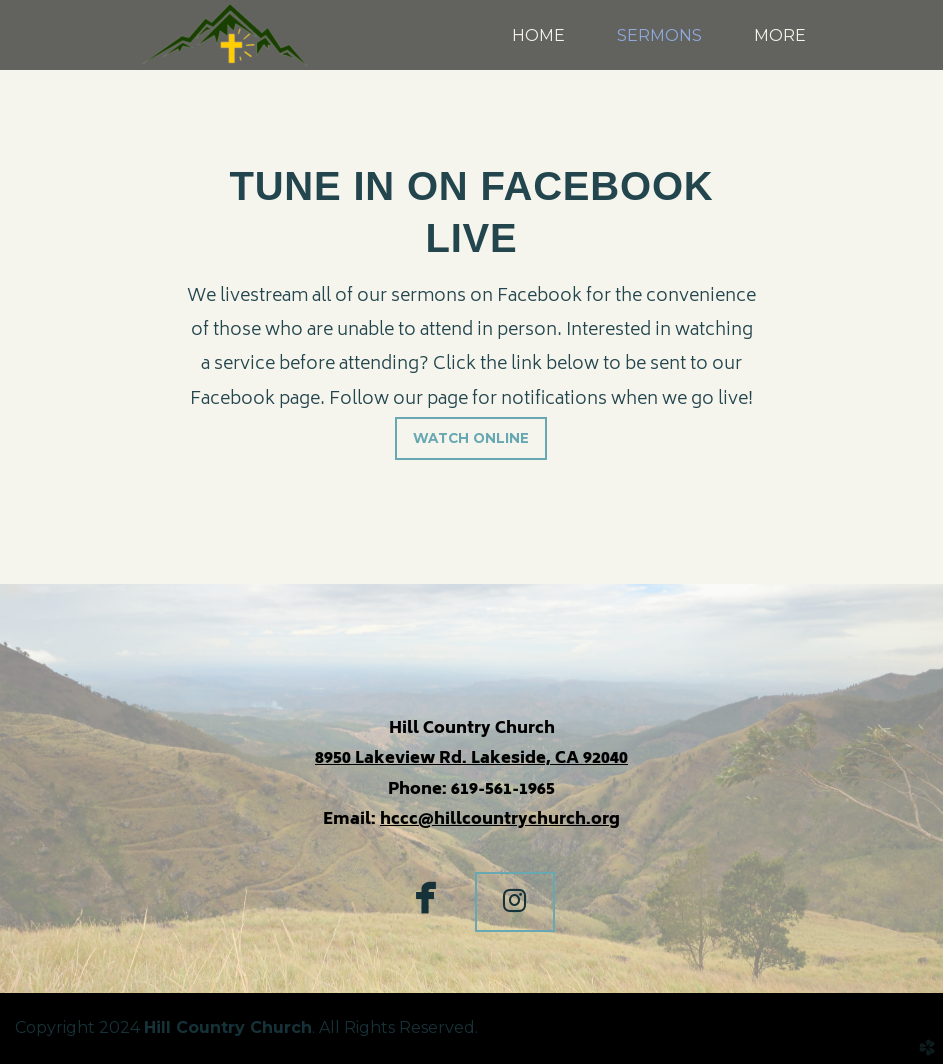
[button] (515, 902)
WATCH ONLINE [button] (471, 438)
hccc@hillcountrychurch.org (500, 820)
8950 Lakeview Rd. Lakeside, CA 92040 (471, 759)
